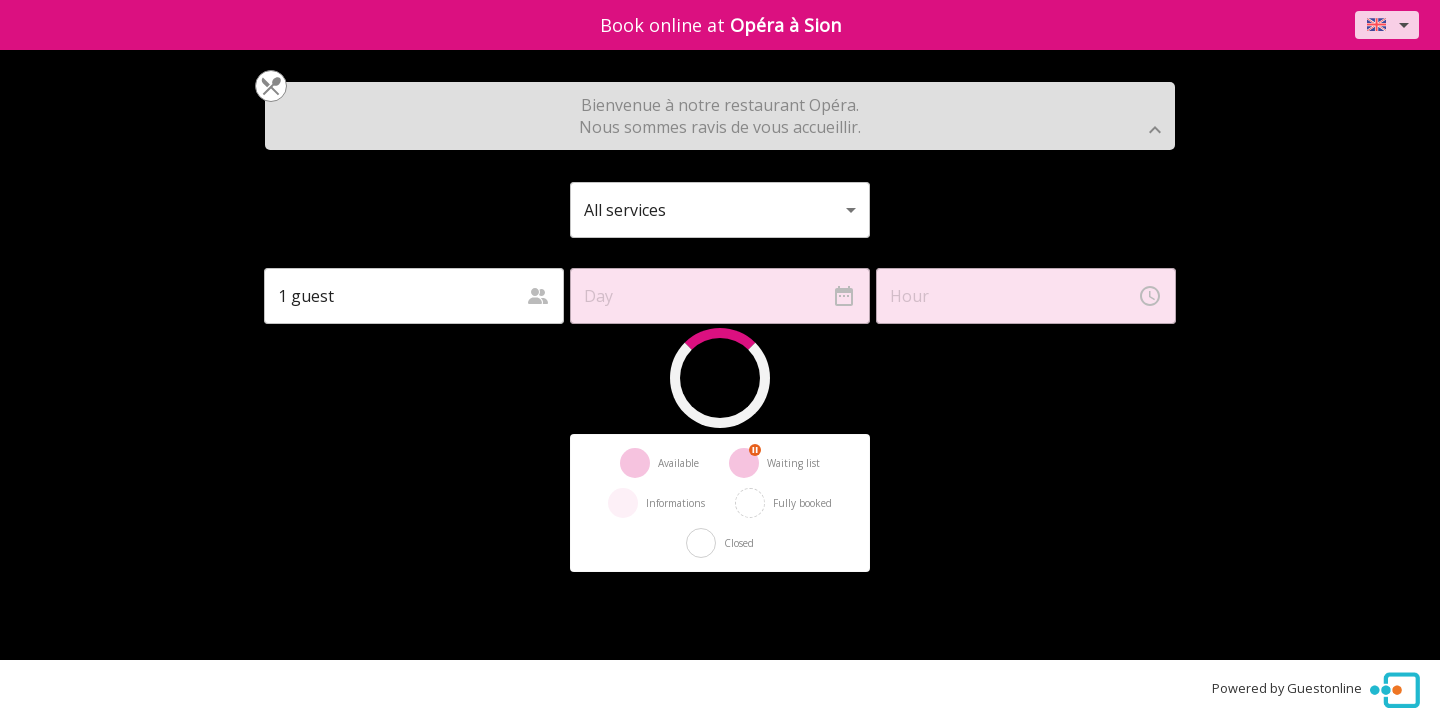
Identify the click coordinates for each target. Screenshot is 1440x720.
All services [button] (625, 210)
